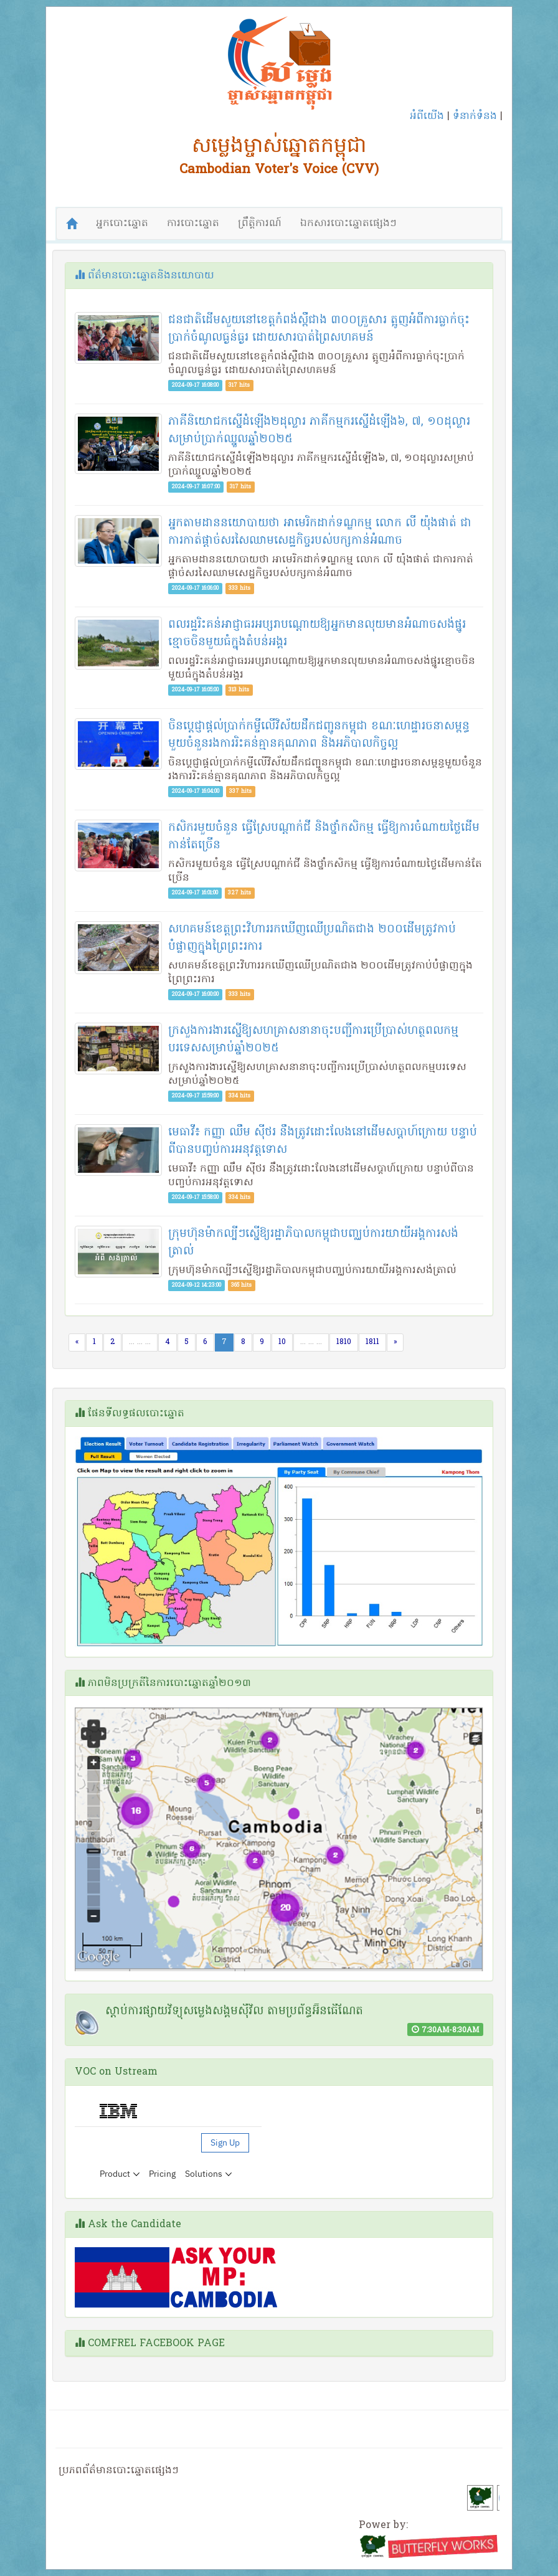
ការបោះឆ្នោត (193, 223)
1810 (343, 1342)
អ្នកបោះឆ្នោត (122, 223)
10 (282, 1342)
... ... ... (140, 1342)
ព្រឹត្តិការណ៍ (259, 223)
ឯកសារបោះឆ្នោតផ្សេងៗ (348, 223)
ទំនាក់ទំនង (475, 116)
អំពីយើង (427, 116)
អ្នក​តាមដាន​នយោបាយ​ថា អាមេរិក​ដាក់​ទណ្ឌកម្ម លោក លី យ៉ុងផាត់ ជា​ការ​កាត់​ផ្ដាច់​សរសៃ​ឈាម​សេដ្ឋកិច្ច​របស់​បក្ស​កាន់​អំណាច (319, 532)
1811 (372, 1342)
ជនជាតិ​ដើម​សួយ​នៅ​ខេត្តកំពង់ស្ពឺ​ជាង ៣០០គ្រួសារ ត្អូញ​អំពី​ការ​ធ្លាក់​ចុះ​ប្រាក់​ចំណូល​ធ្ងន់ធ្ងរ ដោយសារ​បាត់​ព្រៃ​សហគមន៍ (319, 329)
